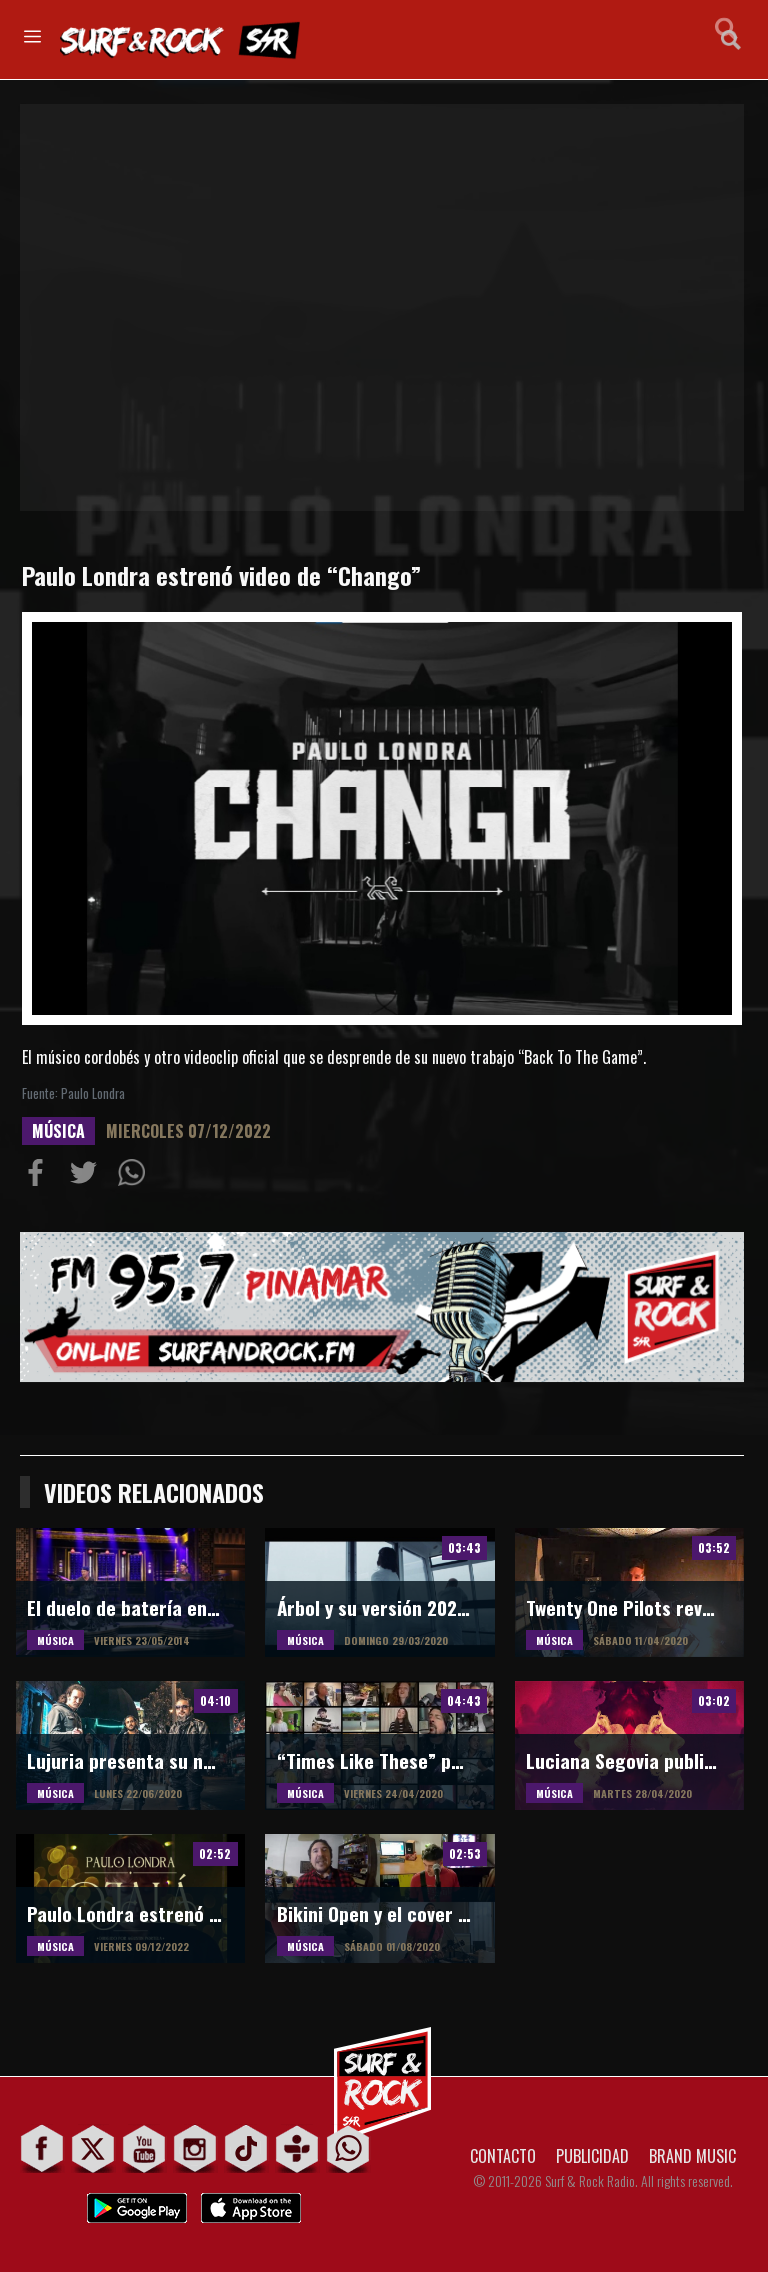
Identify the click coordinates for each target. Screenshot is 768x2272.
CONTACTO (503, 2156)
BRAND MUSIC (692, 2156)
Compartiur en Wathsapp (136, 1177)
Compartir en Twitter (88, 1177)
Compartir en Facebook (40, 1177)
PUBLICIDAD (592, 2156)
